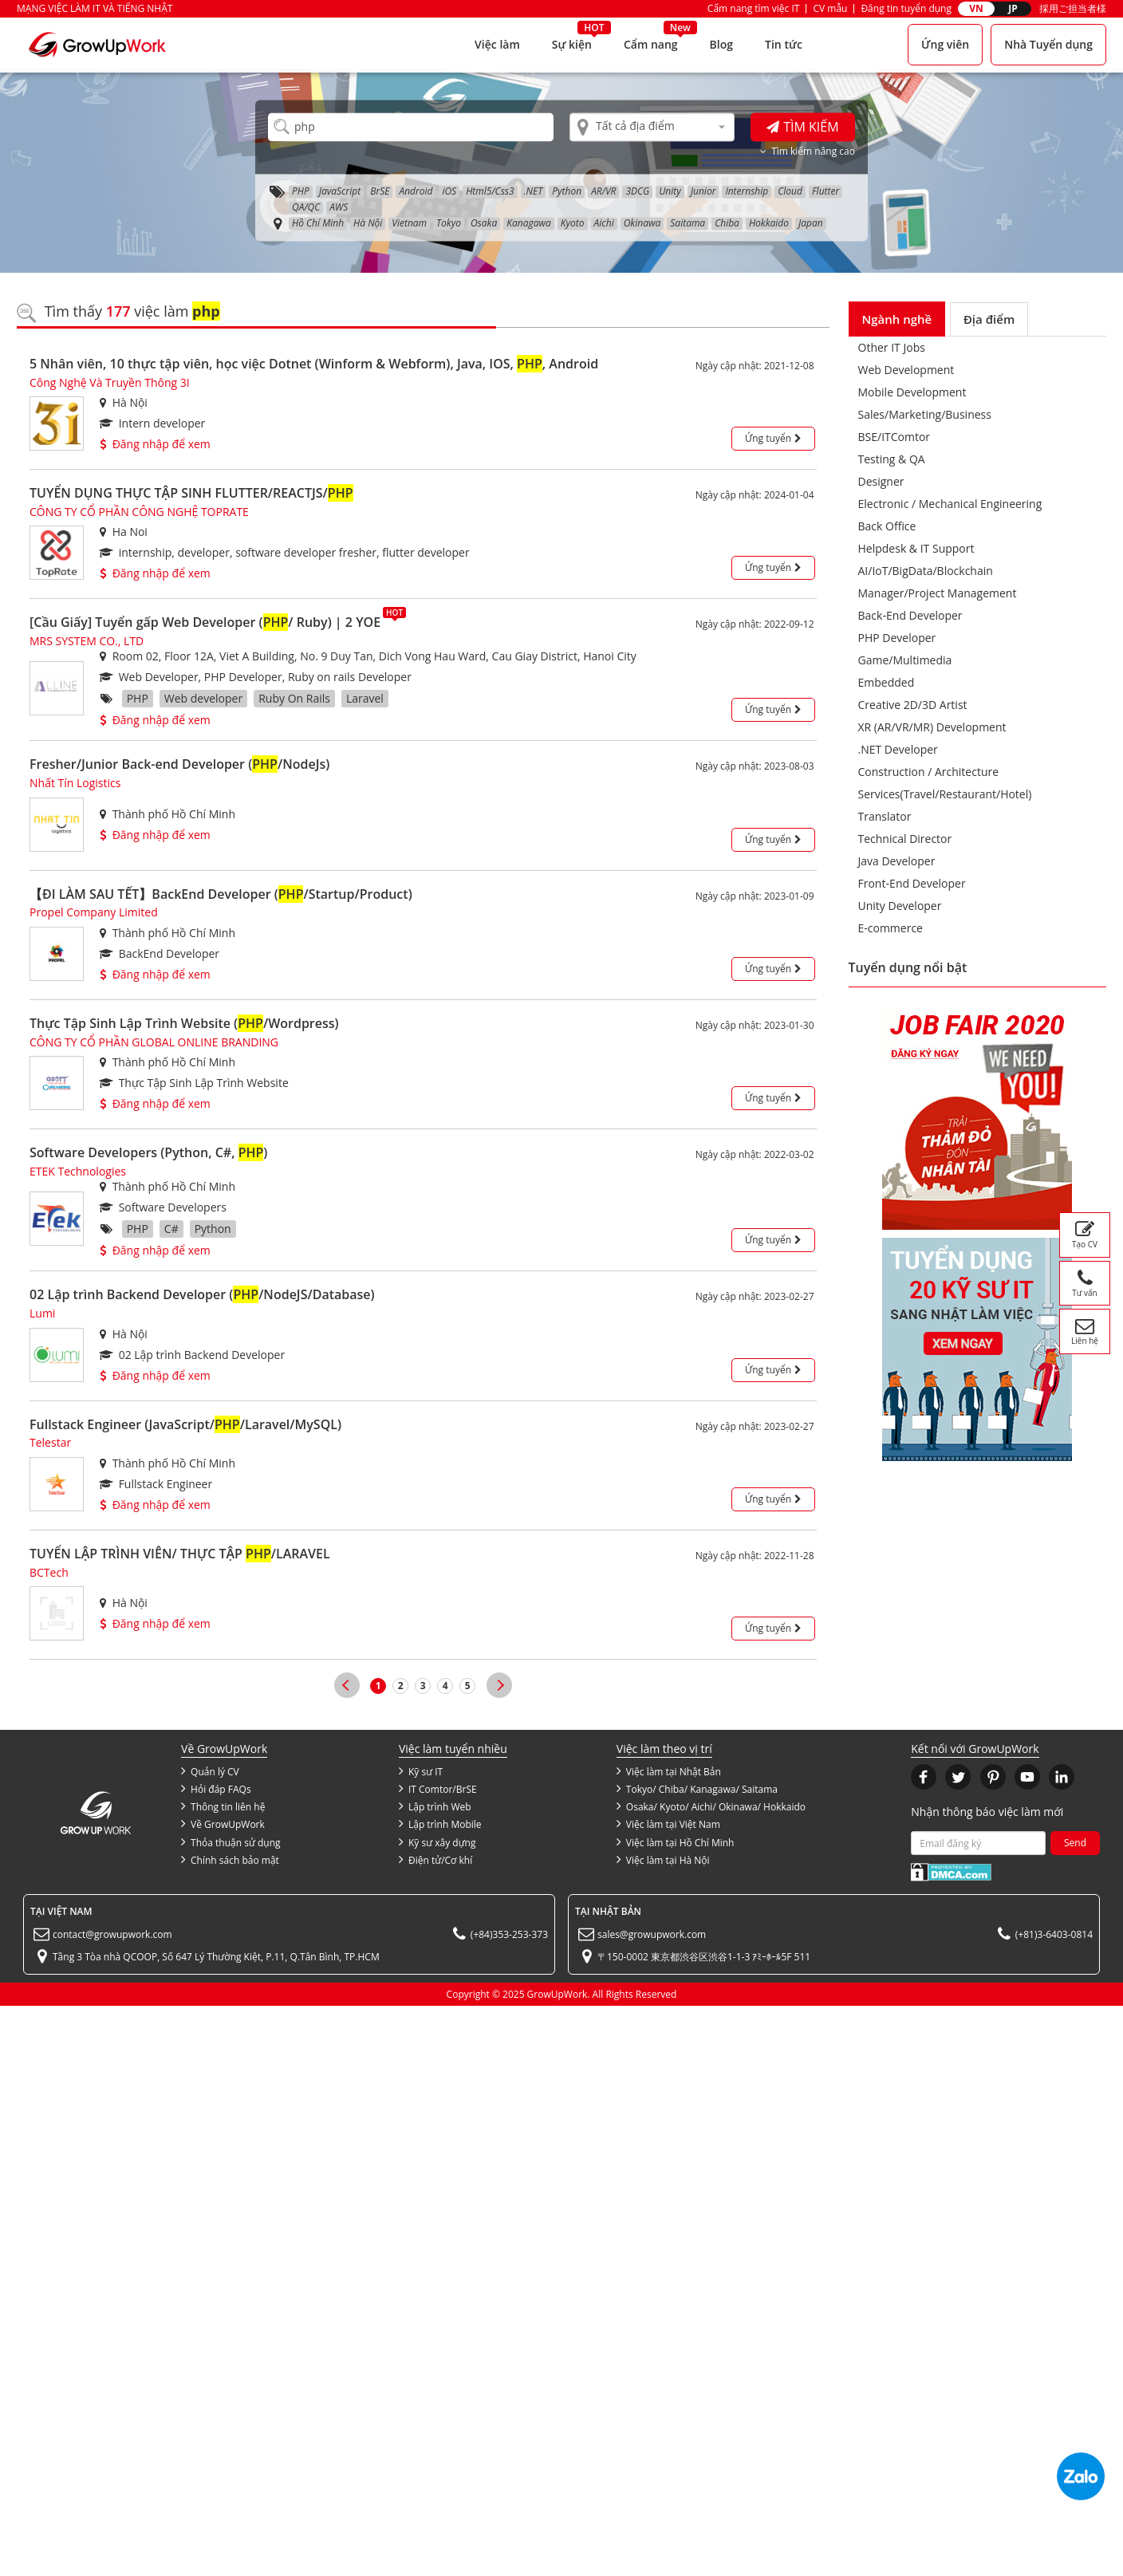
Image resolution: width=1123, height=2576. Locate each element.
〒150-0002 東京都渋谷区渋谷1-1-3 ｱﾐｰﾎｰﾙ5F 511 (703, 1957)
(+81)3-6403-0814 (1054, 1934)
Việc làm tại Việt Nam (668, 1824)
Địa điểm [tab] (989, 319)
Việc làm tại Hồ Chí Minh (676, 1842)
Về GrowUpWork (223, 1824)
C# (171, 1228)
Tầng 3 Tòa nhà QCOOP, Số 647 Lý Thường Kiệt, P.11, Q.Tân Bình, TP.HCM (216, 1957)
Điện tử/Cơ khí (435, 1860)
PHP (137, 698)
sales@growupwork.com (651, 1934)
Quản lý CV (210, 1771)
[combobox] (652, 126)
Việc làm (497, 44)
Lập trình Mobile (440, 1824)
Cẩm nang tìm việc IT (753, 8)
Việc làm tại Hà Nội (663, 1860)
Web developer (203, 698)
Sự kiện (572, 44)
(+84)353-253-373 (509, 1934)
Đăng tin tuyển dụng (906, 8)
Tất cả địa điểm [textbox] (635, 125)
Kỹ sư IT (421, 1771)
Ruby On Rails (294, 698)
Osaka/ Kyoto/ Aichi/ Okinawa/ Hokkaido (711, 1806)
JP (1013, 8)
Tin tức (783, 44)
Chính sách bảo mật (230, 1860)
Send (1075, 1842)
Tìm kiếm (802, 127)
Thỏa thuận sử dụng (230, 1842)
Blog (721, 44)
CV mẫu (830, 8)
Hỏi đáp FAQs (216, 1789)
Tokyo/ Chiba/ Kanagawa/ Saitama (697, 1789)
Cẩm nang (651, 44)
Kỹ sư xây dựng (437, 1842)
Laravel (365, 698)
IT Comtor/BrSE (438, 1789)
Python (213, 1228)
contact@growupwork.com (112, 1934)
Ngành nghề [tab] (897, 319)
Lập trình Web (435, 1806)
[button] (923, 1777)
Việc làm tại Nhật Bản (669, 1771)
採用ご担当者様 (1072, 8)
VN (976, 8)
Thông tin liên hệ (223, 1806)
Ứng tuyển (773, 438)
